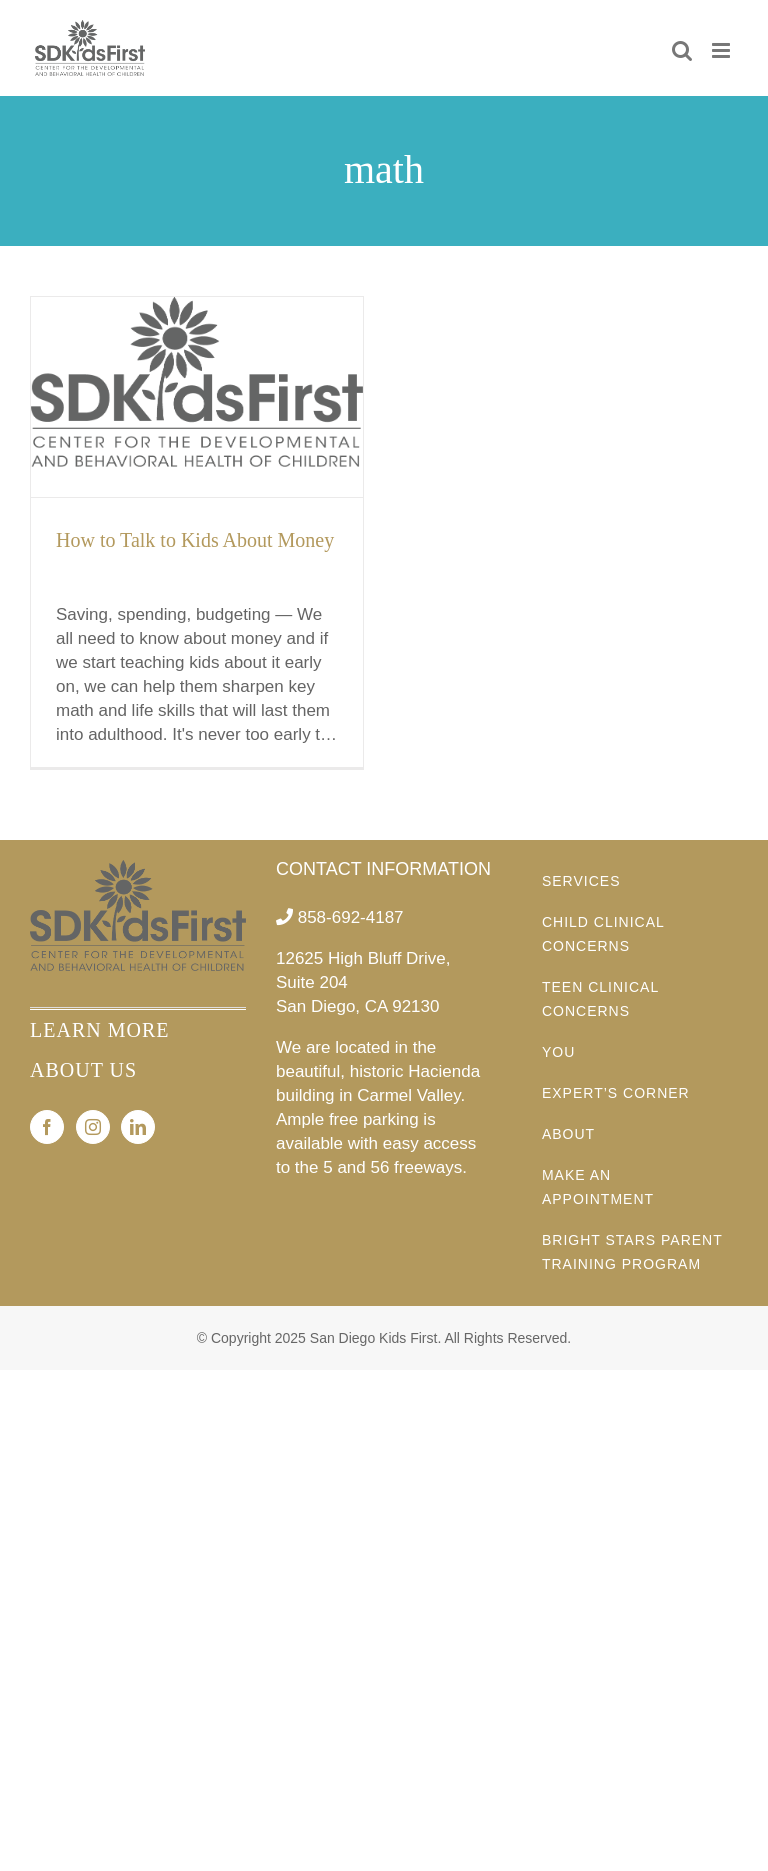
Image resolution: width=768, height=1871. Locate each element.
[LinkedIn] (138, 1127)
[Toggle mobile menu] (722, 50)
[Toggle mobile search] (682, 50)
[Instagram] (93, 1127)
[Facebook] (47, 1127)
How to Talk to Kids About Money (195, 540)
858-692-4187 (351, 917)
